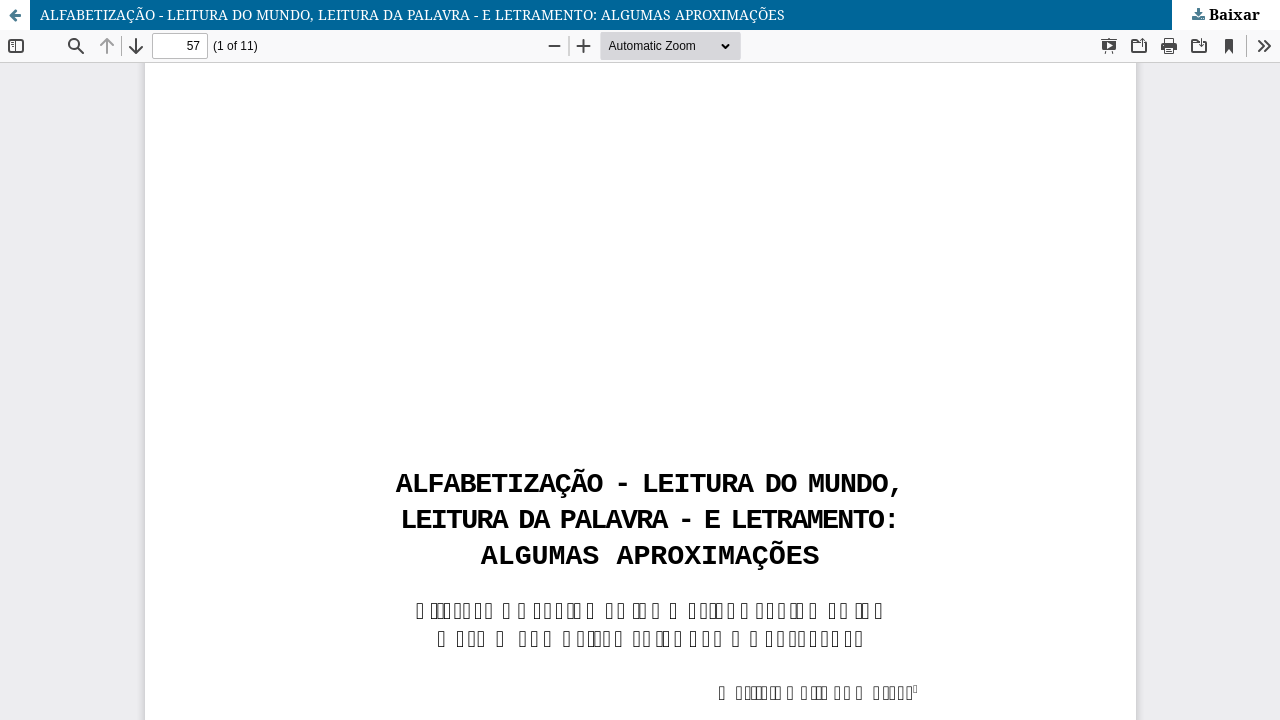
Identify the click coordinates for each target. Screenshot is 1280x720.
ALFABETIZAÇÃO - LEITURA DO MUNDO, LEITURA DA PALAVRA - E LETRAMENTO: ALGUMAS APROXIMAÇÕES (412, 14)
